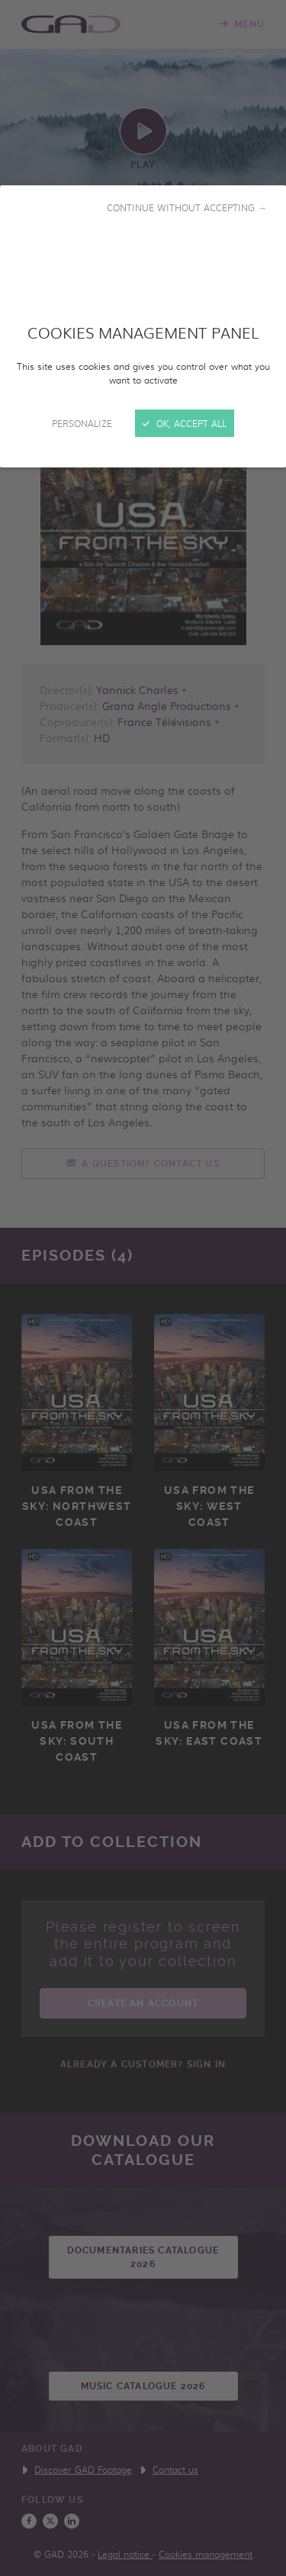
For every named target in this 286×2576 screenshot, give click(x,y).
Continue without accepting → (187, 207)
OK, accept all (185, 423)
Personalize (82, 423)
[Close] (143, 1288)
